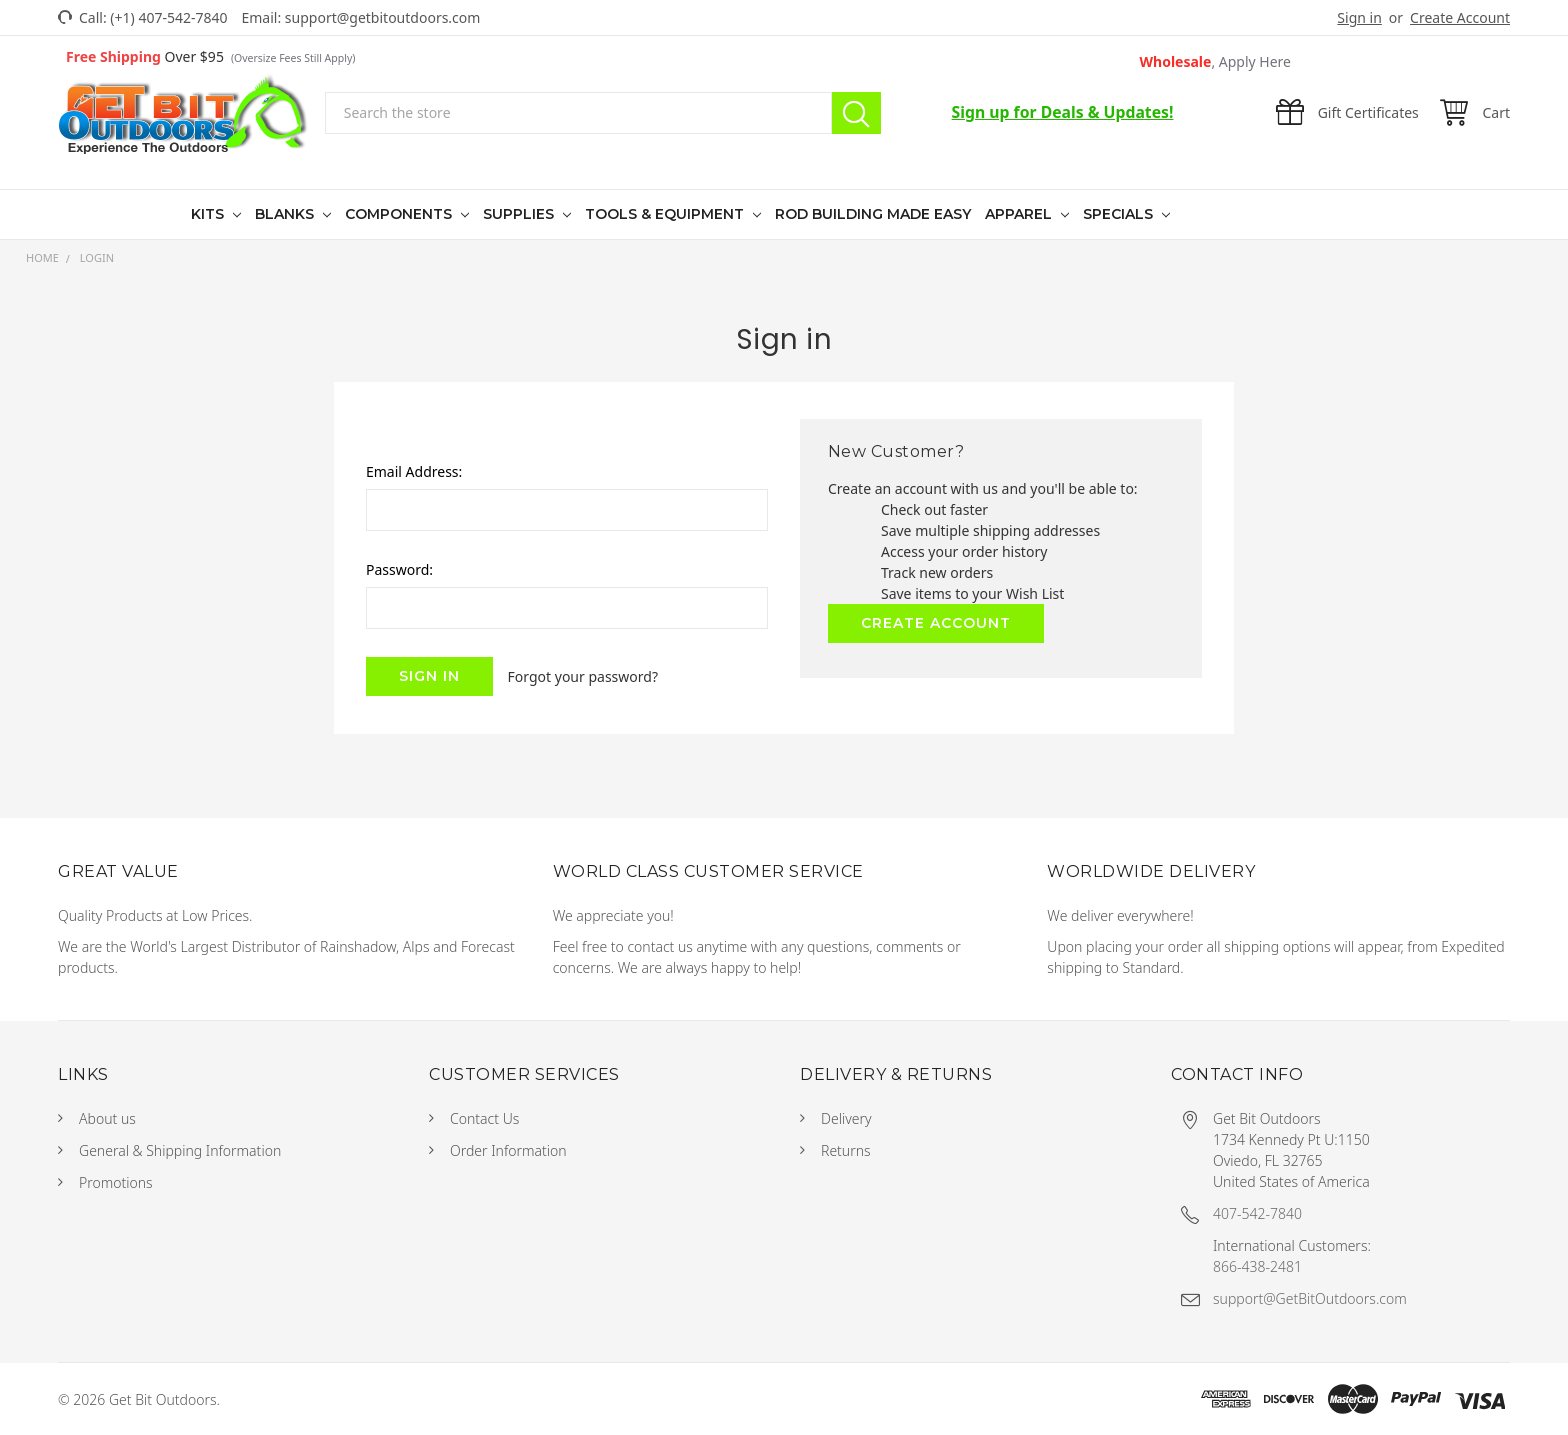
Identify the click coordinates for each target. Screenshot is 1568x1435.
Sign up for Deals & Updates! (1063, 112)
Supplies (520, 214)
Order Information (508, 1150)
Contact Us (484, 1118)
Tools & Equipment (666, 214)
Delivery (846, 1118)
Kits (209, 214)
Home (42, 257)
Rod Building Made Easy (873, 214)
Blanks (286, 214)
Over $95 (210, 56)
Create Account (1460, 17)
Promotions (116, 1182)
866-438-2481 (1257, 1266)
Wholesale (1216, 61)
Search (856, 113)
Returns (846, 1150)
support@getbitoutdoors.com (383, 17)
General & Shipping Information (180, 1150)
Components (400, 214)
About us (107, 1118)
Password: (399, 569)
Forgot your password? (583, 676)
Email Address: (414, 471)
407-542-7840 (1257, 1213)
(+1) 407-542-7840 (168, 17)
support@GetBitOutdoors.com (1310, 1298)
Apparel (1020, 214)
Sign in (1359, 17)
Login (97, 257)
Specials (1120, 214)
